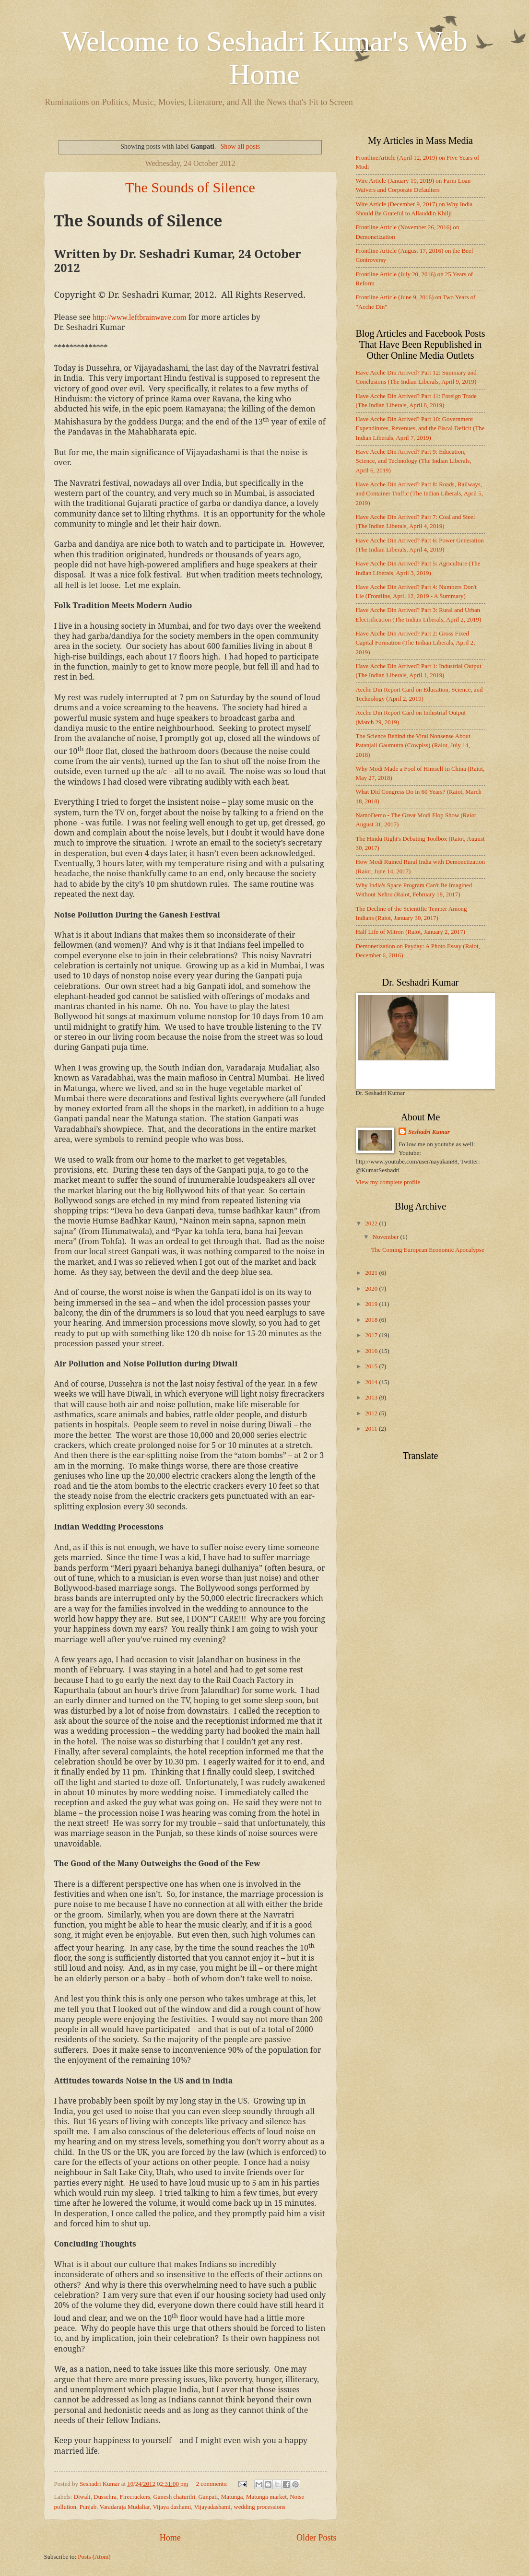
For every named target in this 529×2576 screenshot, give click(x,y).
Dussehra (105, 2497)
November (386, 1237)
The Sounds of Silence (190, 187)
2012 (372, 1413)
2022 (372, 1223)
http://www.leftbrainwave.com (139, 317)
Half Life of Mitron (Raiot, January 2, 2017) (410, 932)
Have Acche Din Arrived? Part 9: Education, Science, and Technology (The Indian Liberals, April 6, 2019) (413, 461)
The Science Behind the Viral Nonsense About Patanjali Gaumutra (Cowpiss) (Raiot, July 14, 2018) (413, 745)
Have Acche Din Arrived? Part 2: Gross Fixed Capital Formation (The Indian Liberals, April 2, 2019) (415, 643)
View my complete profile (388, 1182)
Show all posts (240, 146)
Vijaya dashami (172, 2507)
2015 (372, 1366)
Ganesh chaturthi (174, 2497)
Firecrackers (134, 2497)
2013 (372, 1397)
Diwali (82, 2497)
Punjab (87, 2507)
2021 (372, 1273)
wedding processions (259, 2507)
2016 (372, 1351)
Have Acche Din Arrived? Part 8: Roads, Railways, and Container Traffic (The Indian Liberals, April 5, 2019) (419, 493)
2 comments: (212, 2484)
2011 (372, 1428)
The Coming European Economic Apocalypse (427, 1250)
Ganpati (208, 2497)
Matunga (232, 2497)
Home (170, 2537)
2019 (372, 1304)
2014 (372, 1382)
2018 (372, 1320)
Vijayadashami (212, 2507)
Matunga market (266, 2497)
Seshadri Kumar (429, 1132)
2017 (372, 1335)
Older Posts (316, 2537)
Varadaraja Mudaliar (124, 2507)
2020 (372, 1288)
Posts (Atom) (94, 2556)
